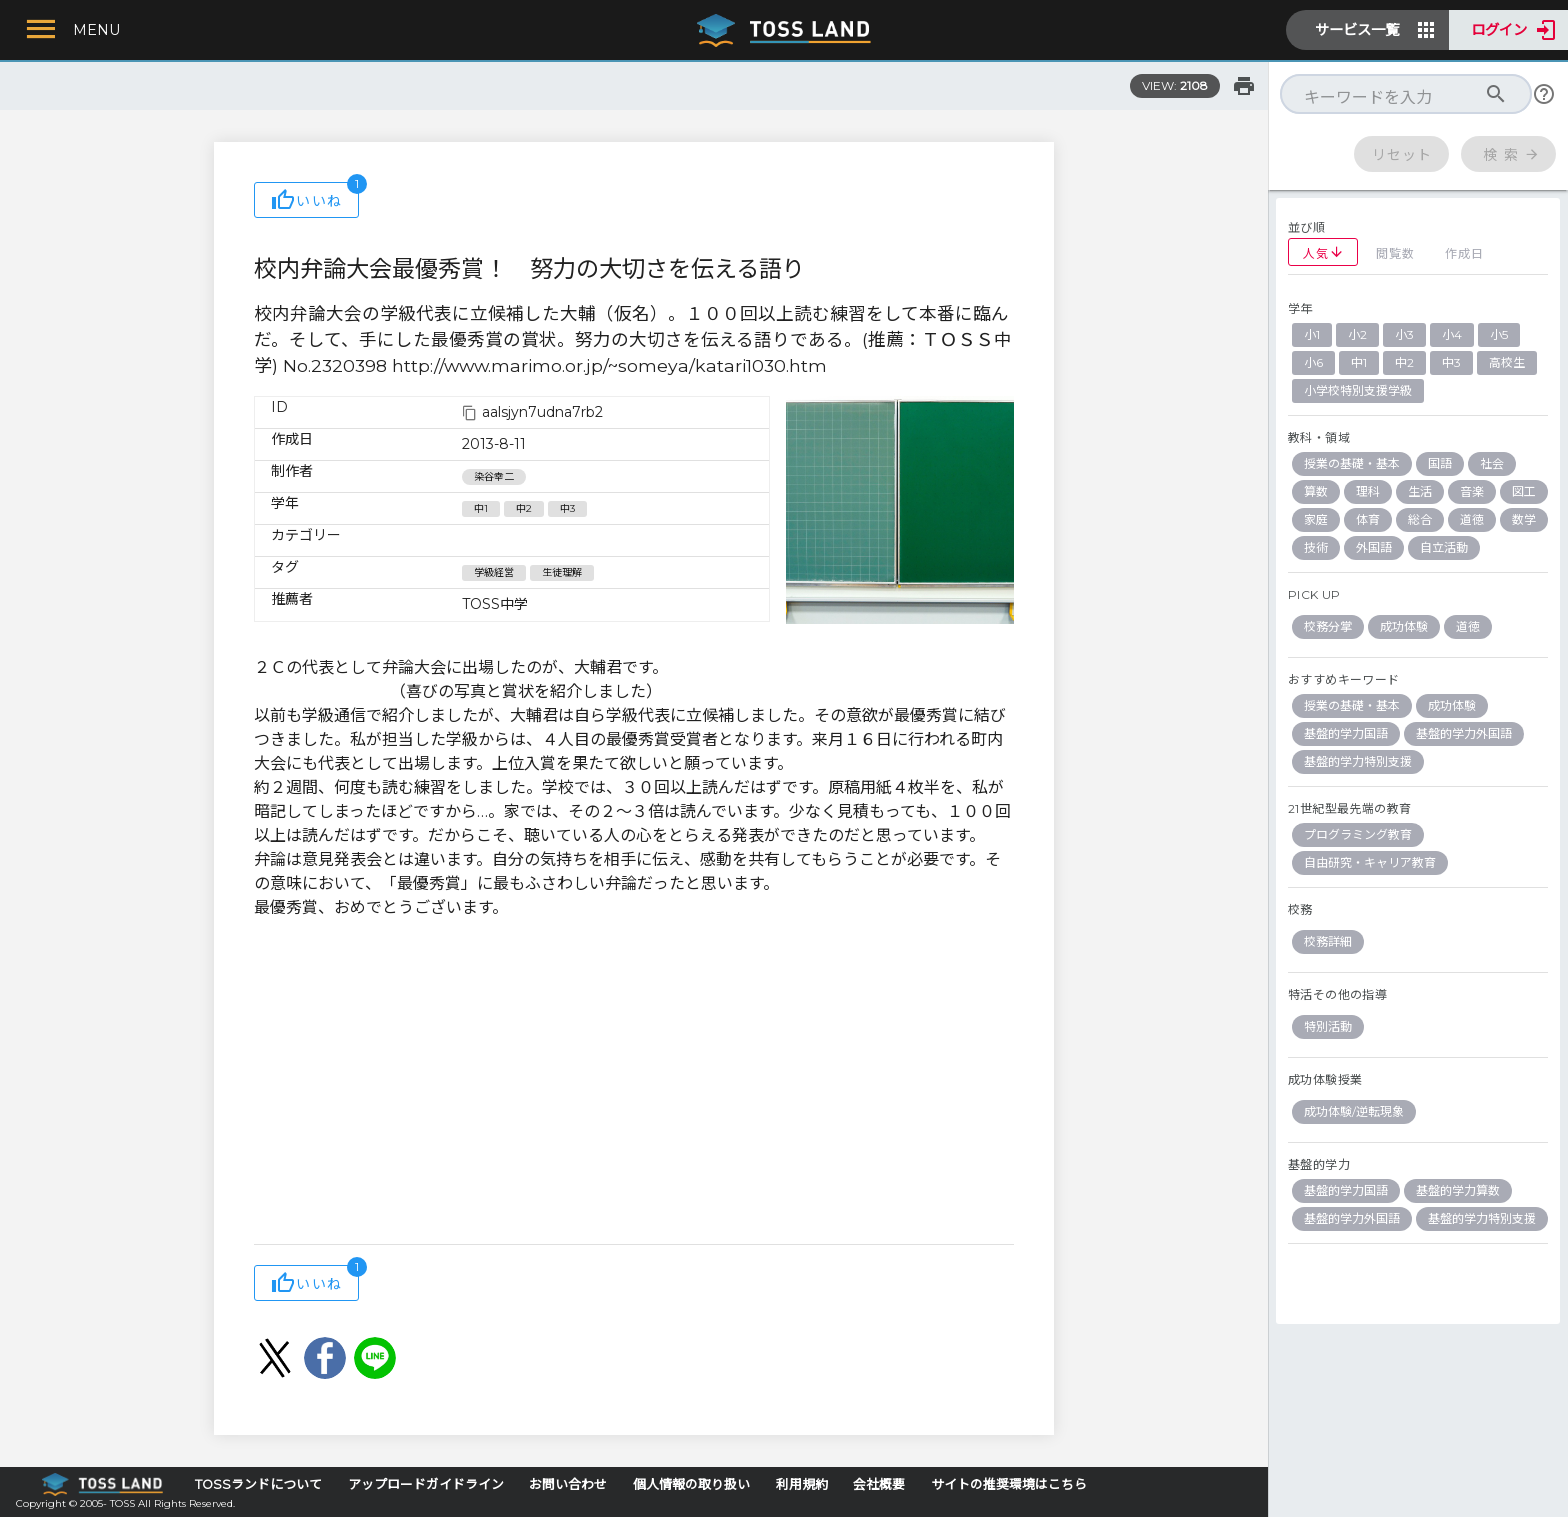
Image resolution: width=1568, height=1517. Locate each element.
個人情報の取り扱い (691, 1484)
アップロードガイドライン (426, 1484)
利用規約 (802, 1484)
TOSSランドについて (258, 1484)
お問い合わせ (568, 1484)
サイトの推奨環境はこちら (1009, 1484)
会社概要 (879, 1484)
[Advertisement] (634, 1084)
